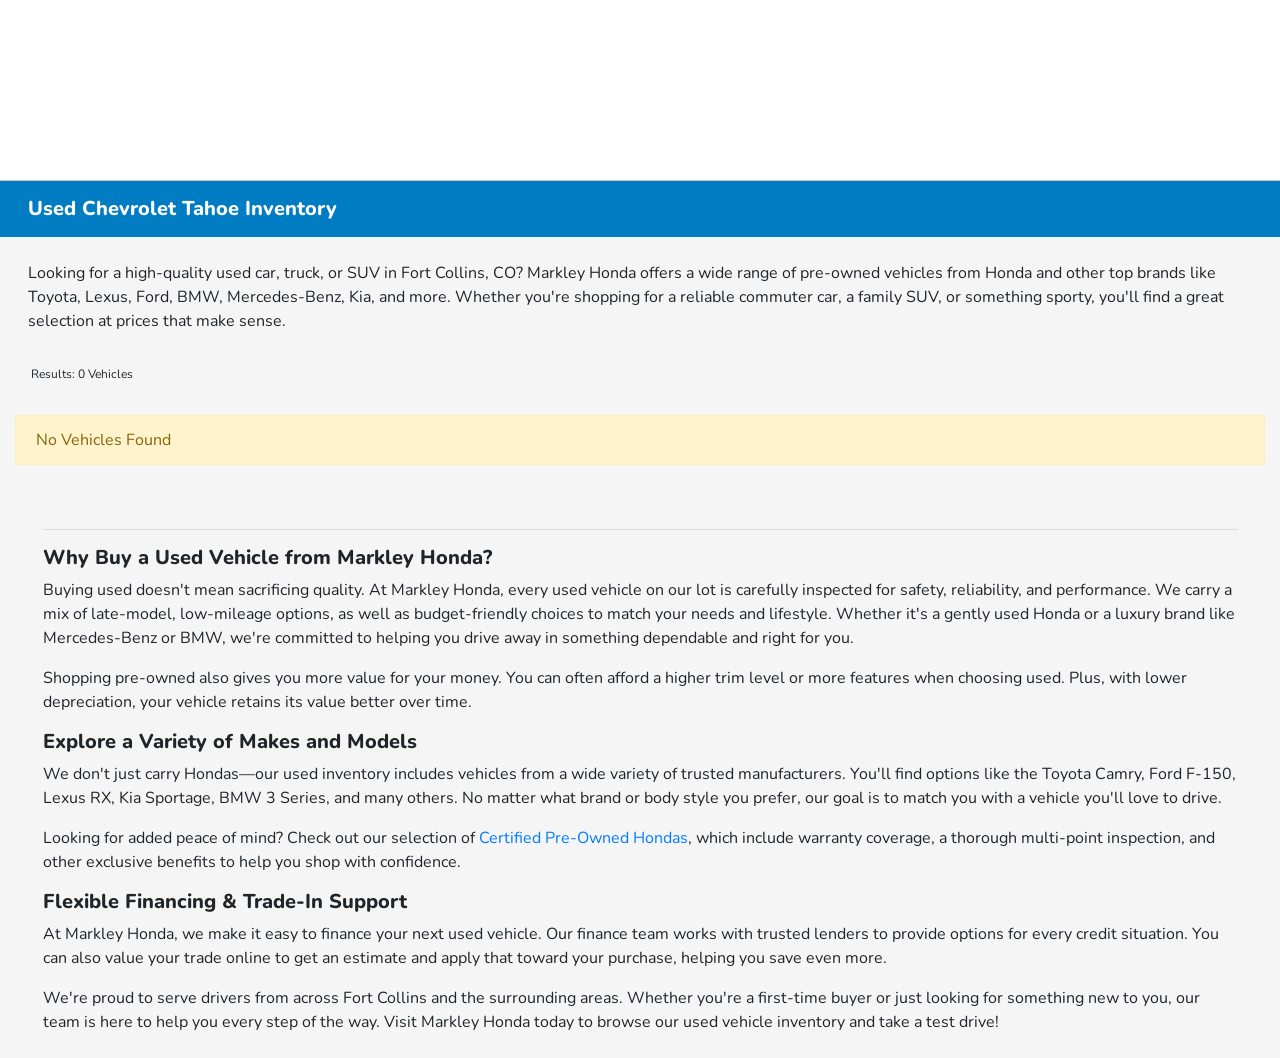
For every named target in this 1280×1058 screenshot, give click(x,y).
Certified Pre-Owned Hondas (583, 838)
